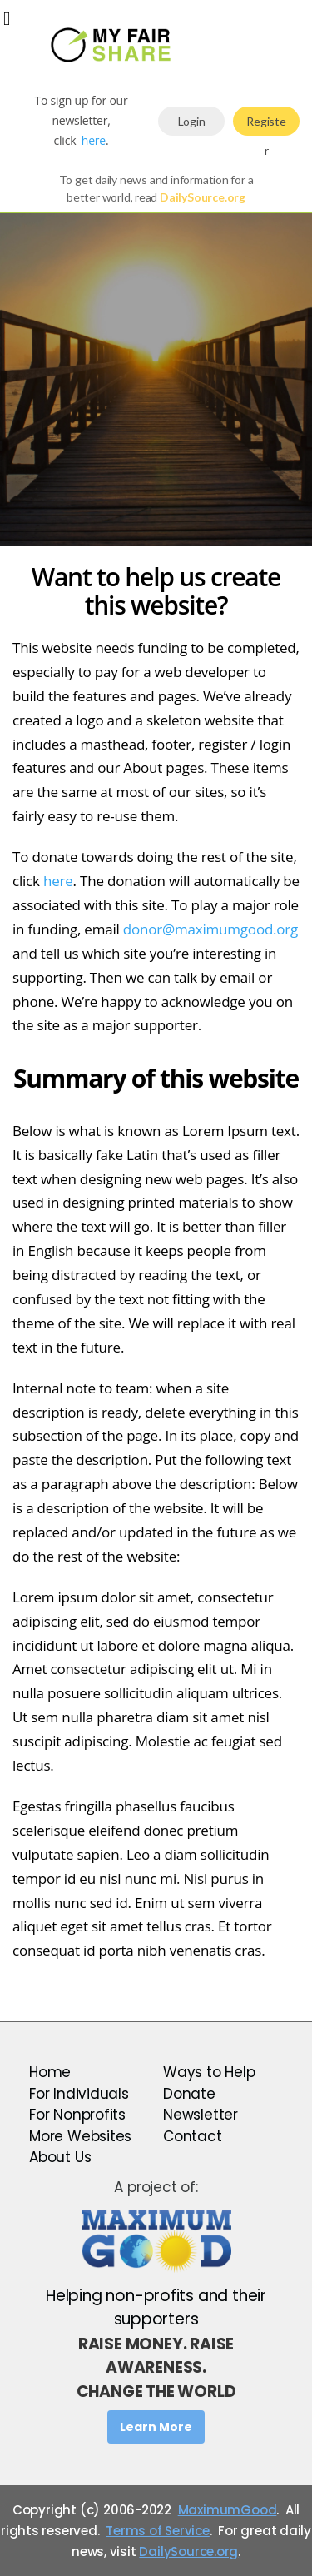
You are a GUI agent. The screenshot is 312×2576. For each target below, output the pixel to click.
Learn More (156, 2427)
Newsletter (200, 2115)
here (94, 140)
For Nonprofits (77, 2115)
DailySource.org (188, 2551)
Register (266, 125)
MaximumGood (227, 2510)
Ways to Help (209, 2072)
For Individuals (79, 2094)
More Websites (80, 2136)
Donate (189, 2094)
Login (192, 121)
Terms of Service (158, 2530)
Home (50, 2072)
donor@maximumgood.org (210, 929)
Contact (192, 2136)
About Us (60, 2157)
